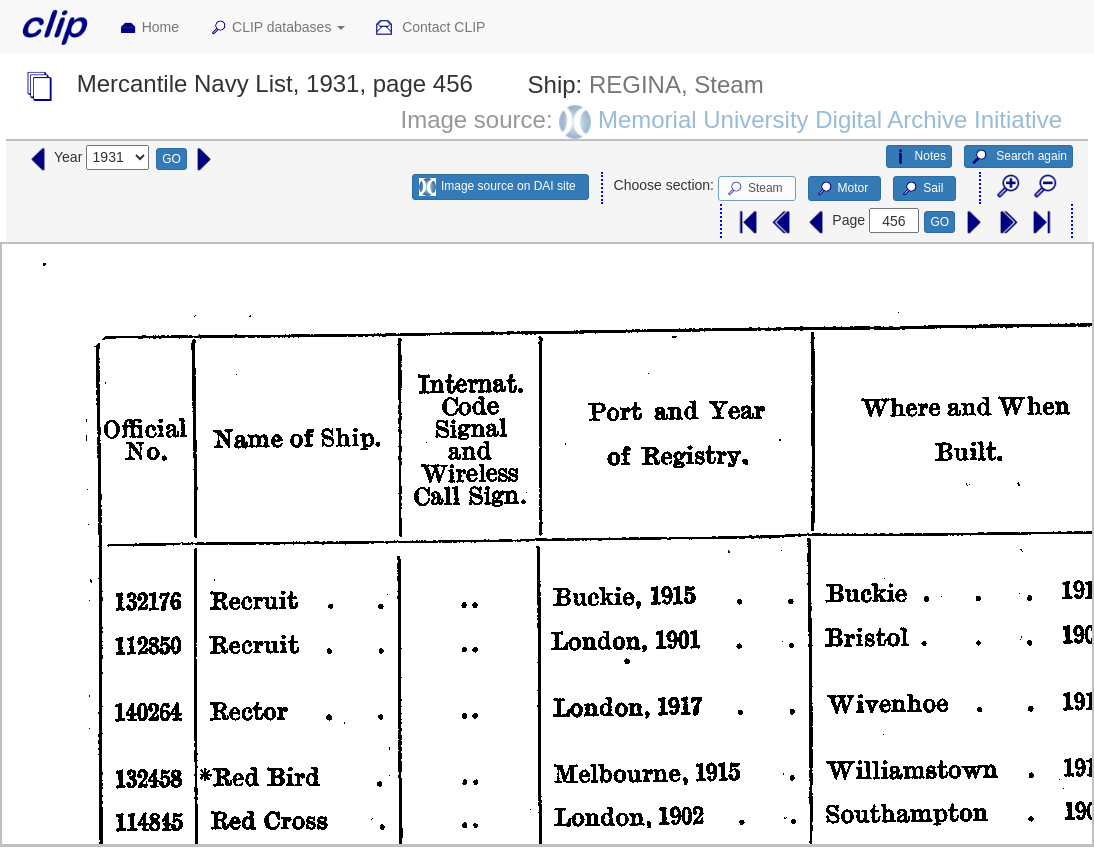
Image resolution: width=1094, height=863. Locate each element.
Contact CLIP (430, 28)
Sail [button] (921, 189)
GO (171, 159)
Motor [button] (842, 189)
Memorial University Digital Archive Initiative (830, 119)
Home (149, 28)
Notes (919, 157)
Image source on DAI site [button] (497, 187)
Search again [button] (1018, 157)
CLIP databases (277, 28)
